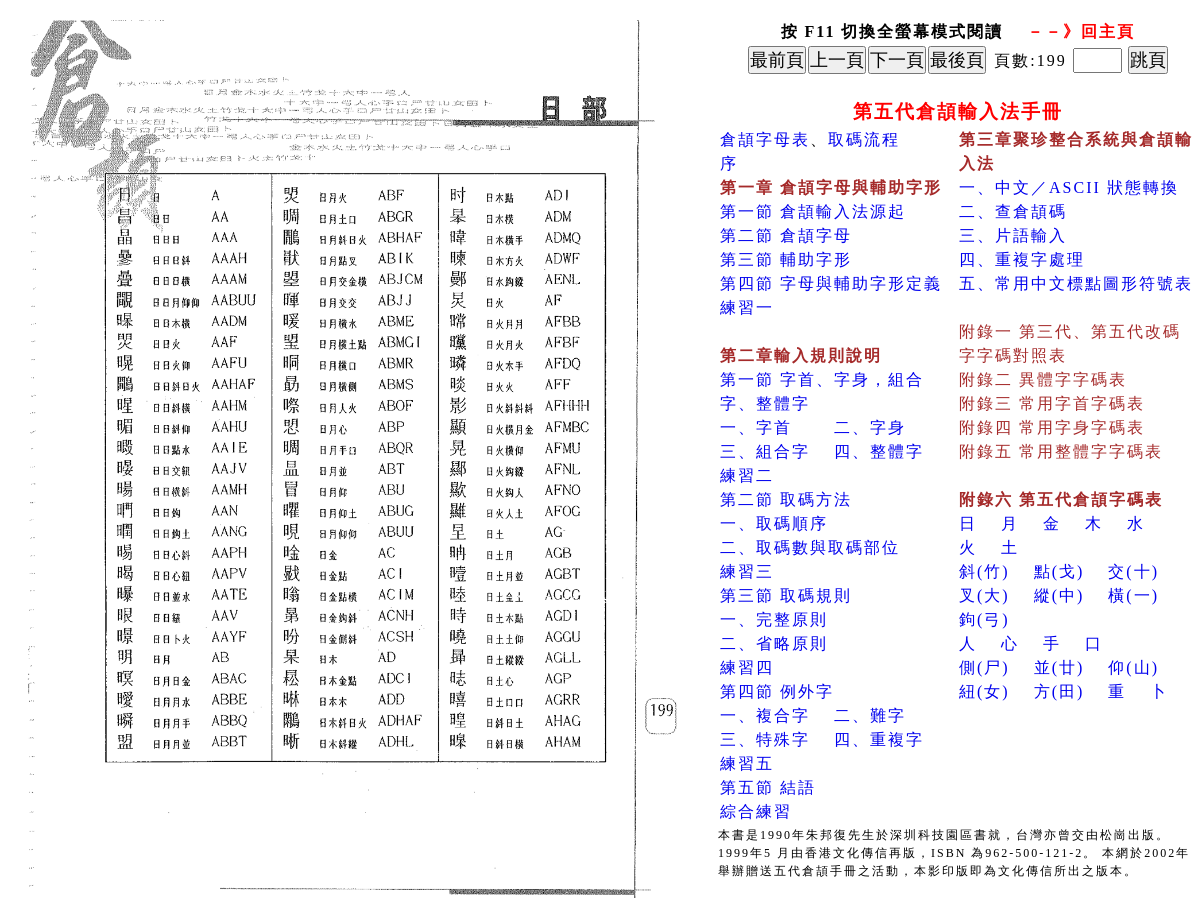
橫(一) (1133, 595)
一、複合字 (765, 715)
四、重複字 (879, 739)
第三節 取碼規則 (786, 595)
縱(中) (1059, 595)
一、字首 (756, 427)
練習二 (747, 475)
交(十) (1133, 571)
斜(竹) (984, 571)
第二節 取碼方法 (786, 499)
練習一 (747, 307)
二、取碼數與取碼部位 (810, 547)
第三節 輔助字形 (786, 259)
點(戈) (1059, 571)
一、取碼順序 (774, 523)
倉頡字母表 (765, 139)
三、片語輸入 (1013, 235)
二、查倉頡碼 (1013, 211)
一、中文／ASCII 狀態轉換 (1069, 187)
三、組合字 (765, 451)
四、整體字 (879, 451)
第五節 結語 (768, 787)
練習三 (747, 571)
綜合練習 (756, 811)
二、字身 (870, 427)
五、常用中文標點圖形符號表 (1076, 283)
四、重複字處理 (1022, 259)
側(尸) (984, 667)
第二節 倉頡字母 (786, 235)
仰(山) (1133, 667)
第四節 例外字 (777, 691)
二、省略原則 (774, 643)
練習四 (747, 667)
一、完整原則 (774, 619)
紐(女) (984, 691)
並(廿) (1059, 667)
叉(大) (984, 595)
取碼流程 (864, 139)
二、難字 (870, 715)
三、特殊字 (765, 739)
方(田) (1059, 691)
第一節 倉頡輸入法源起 (813, 211)
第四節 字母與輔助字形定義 (831, 283)
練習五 (747, 763)
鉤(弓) (984, 619)
